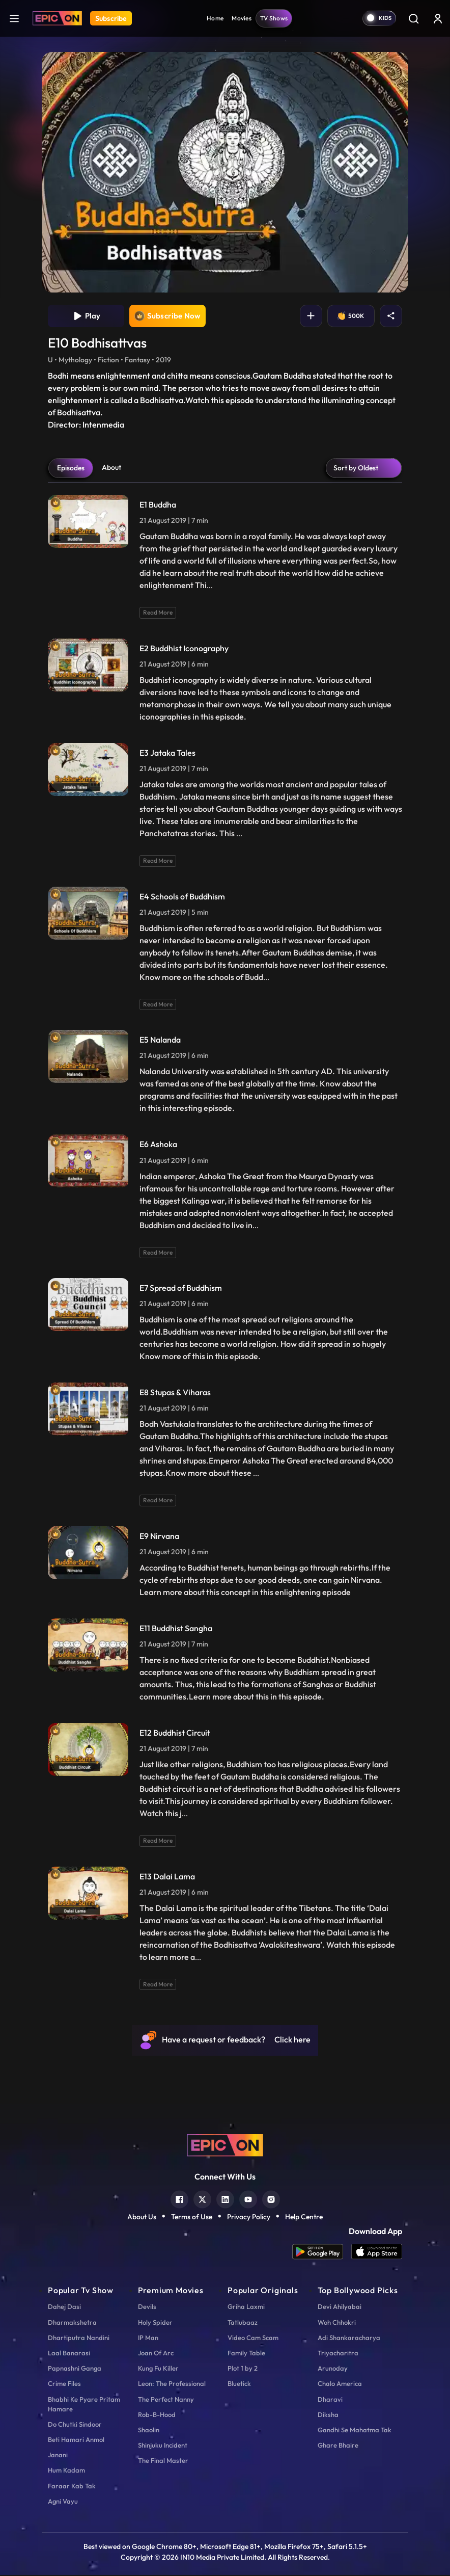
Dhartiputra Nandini (78, 2338)
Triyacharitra (338, 2354)
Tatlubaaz (243, 2323)
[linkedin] (225, 2199)
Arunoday (333, 2369)
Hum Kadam (66, 2471)
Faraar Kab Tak (72, 2486)
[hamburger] (14, 18)
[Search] (413, 18)
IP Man (148, 2338)
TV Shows (274, 18)
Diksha (328, 2415)
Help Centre (304, 2217)
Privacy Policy (248, 2217)
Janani (58, 2456)
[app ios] (376, 2253)
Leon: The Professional (172, 2384)
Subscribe (111, 18)
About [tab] (111, 468)
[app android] (321, 2253)
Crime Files (64, 2384)
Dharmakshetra (72, 2323)
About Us (141, 2217)
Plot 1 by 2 (243, 2369)
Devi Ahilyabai (339, 2307)
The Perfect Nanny (166, 2400)
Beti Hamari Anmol (76, 2440)
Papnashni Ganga (74, 2369)
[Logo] (57, 18)
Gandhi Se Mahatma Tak (354, 2431)
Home (215, 18)
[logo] (225, 2145)
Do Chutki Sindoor (75, 2425)
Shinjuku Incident (162, 2446)
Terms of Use (191, 2217)
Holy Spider (155, 2323)
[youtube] (248, 2199)
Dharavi (330, 2400)
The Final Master (163, 2461)
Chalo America (340, 2384)
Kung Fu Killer (158, 2369)
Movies (241, 18)
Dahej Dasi (64, 2307)
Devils (147, 2307)
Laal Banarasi (69, 2354)
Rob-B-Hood (157, 2415)
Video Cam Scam (253, 2338)
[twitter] (202, 2199)
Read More (158, 613)
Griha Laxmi (246, 2307)
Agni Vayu (63, 2502)
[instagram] (271, 2199)
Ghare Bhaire (338, 2446)
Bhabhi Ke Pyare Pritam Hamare (84, 2404)
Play (86, 316)
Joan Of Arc (156, 2354)
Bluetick (239, 2384)
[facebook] (179, 2199)
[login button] (438, 18)
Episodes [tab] (71, 468)
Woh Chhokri (337, 2323)
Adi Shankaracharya (349, 2338)
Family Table (246, 2354)
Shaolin (148, 2431)
